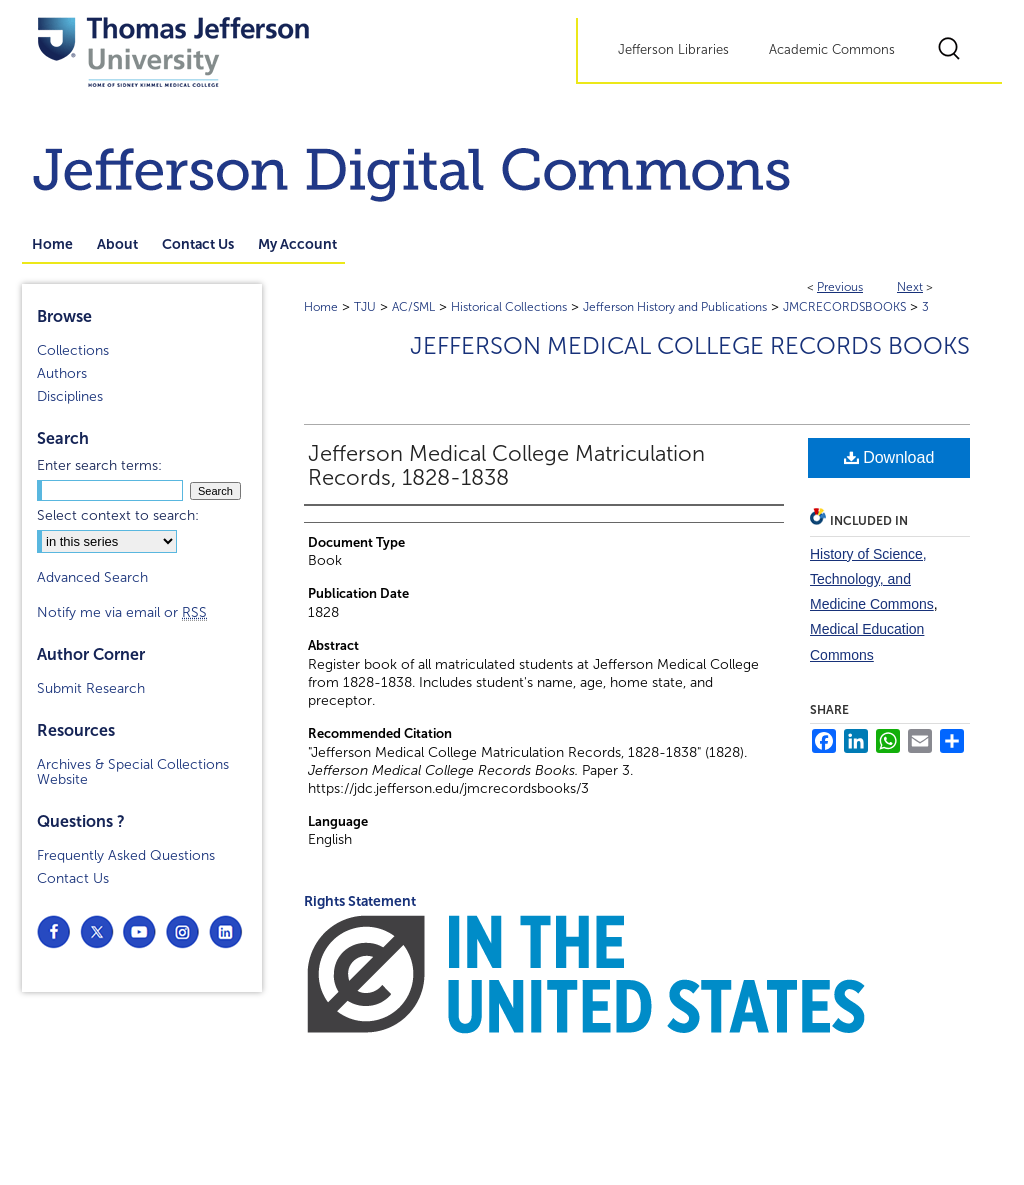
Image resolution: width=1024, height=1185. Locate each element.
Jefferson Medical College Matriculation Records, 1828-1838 (506, 466)
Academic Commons (832, 50)
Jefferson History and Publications (675, 307)
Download (889, 457)
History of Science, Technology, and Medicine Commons (872, 579)
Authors (62, 373)
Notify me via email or (122, 612)
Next (910, 287)
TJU (365, 307)
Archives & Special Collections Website (133, 772)
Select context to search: (118, 515)
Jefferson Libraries (673, 50)
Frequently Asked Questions (126, 855)
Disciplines (70, 396)
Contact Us (73, 878)
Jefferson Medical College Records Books (690, 346)
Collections (73, 350)
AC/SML (413, 307)
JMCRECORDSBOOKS (844, 307)
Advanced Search (92, 577)
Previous (840, 287)
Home (321, 307)
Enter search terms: (99, 465)
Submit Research (91, 688)
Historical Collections (509, 307)
